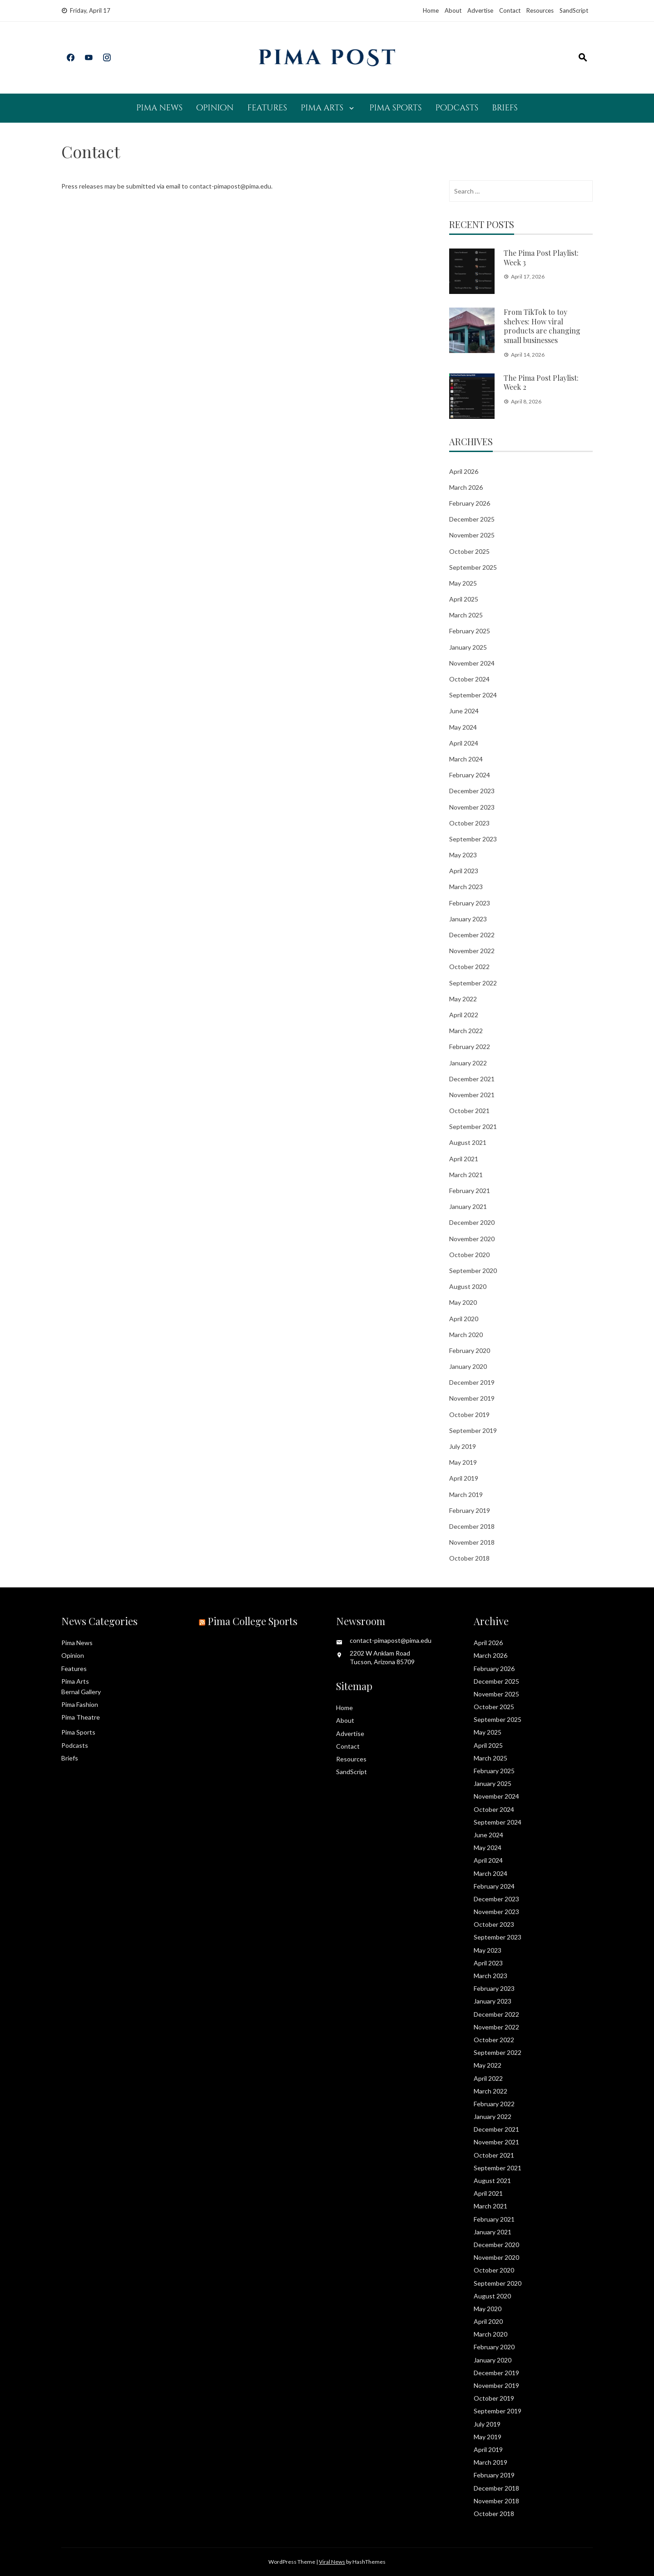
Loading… (206, 385)
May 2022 (463, 999)
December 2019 (472, 1382)
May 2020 (463, 1302)
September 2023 (473, 839)
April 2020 (463, 1319)
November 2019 (472, 1398)
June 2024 (464, 711)
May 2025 (463, 583)
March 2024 (466, 759)
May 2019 (463, 1462)
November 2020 (472, 1239)
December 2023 (472, 791)
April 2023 (463, 871)
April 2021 (463, 1159)
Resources (540, 10)
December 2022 (472, 935)
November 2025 (472, 535)
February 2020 (469, 1350)
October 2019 (469, 1414)
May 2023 (463, 855)
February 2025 (469, 631)
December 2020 (472, 1222)
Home (431, 10)
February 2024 (469, 775)
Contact (509, 10)
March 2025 (466, 615)
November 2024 (472, 663)
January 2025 (468, 647)
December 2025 (472, 519)
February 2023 (469, 903)
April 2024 (463, 743)
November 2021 (472, 1095)
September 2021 (473, 1126)
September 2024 (473, 695)
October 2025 (469, 551)
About (453, 10)
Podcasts (456, 108)
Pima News (159, 108)
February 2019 (469, 1510)
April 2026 (463, 471)
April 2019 (463, 1478)
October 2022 (469, 966)
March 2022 (466, 1030)
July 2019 (462, 1446)
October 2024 (469, 679)
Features (267, 108)
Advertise (480, 10)
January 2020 (468, 1366)
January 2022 (468, 1063)
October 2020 (469, 1254)
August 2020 (467, 1286)
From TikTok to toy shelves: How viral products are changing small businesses (542, 326)
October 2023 (469, 823)
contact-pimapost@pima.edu (230, 186)
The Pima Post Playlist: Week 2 (541, 382)
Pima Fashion (79, 1704)
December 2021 (472, 1079)
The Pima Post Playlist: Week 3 (541, 257)
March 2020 (466, 1334)
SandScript (574, 10)
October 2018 (469, 1558)
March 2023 (466, 886)
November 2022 (472, 951)
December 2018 (472, 1526)
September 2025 (473, 567)
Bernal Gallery (81, 1692)
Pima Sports (395, 108)
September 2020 (473, 1270)
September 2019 (473, 1430)
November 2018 (472, 1542)
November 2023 (472, 807)
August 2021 (467, 1142)
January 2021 (468, 1206)
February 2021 (469, 1190)
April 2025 (463, 599)
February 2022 (469, 1046)
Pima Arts (322, 108)
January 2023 (468, 919)
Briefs (505, 108)
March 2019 (466, 1494)
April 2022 (463, 1015)
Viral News (332, 2561)
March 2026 (466, 487)
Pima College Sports (252, 1621)
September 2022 (473, 983)
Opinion (214, 108)
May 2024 (463, 727)
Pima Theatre (80, 1717)
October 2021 (469, 1110)
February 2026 (469, 503)
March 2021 (466, 1175)
